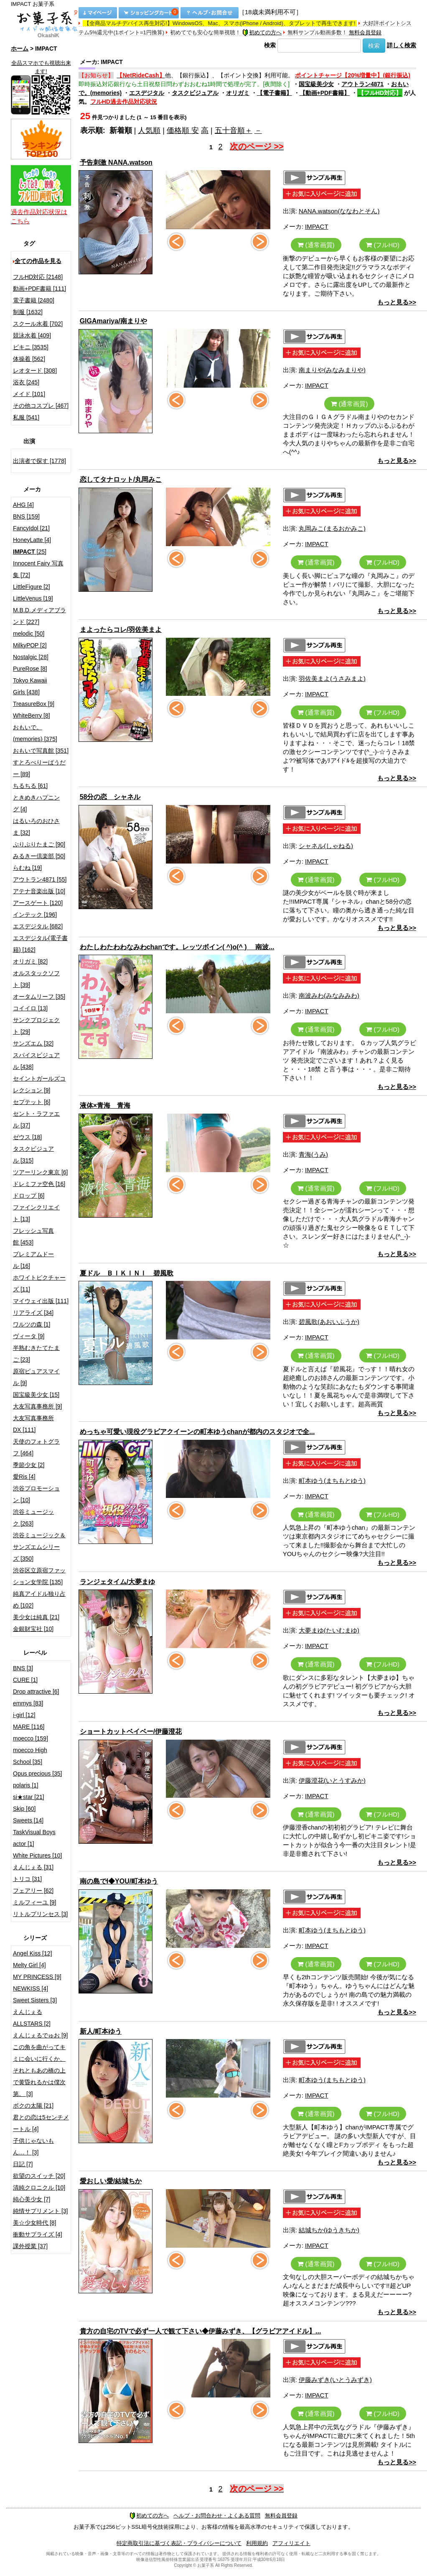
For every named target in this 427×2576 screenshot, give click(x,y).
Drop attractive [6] (36, 1691)
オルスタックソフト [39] (36, 979)
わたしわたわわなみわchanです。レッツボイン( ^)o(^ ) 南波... (177, 947)
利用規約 (257, 2543)
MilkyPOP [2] (30, 645)
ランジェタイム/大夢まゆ (117, 1581)
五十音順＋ (233, 130)
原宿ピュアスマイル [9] (36, 1377)
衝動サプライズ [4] (37, 2234)
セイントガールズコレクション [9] (39, 1084)
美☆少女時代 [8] (34, 2222)
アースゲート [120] (38, 903)
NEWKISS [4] (30, 1988)
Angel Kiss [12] (32, 1953)
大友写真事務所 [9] (37, 1406)
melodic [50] (28, 633)
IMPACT (316, 226)
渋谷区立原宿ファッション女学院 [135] (39, 1576)
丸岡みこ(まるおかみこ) (332, 528)
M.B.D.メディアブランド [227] (39, 616)
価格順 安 (183, 130)
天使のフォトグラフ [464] (36, 1447)
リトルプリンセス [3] (40, 1914)
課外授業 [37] (30, 2246)
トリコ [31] (27, 1879)
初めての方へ (262, 32)
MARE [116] (28, 1726)
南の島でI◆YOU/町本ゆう (119, 1881)
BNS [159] (26, 516)
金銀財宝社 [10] (33, 1628)
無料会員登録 (365, 32)
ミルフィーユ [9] (34, 1902)
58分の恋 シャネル (110, 796)
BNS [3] (23, 1668)
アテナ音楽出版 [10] (39, 891)
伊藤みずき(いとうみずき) (335, 2379)
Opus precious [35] (37, 1773)
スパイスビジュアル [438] (36, 1061)
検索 (270, 45)
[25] (29, 551)
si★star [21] (28, 1797)
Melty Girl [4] (29, 1965)
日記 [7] (23, 2164)
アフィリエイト (291, 2543)
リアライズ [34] (33, 1312)
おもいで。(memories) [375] (35, 733)
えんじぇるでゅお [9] (40, 2035)
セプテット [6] (31, 1102)
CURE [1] (25, 1679)
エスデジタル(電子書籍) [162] (40, 944)
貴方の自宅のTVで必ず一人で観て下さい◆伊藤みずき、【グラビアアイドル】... (200, 2331)
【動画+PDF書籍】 (325, 92)
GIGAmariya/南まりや (113, 321)
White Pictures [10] (37, 1855)
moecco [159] (30, 1738)
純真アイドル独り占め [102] (39, 1599)
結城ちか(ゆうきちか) (329, 2230)
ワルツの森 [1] (31, 1324)
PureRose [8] (30, 668)
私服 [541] (26, 417)
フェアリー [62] (33, 1890)
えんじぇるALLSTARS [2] (32, 2018)
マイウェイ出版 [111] (41, 1301)
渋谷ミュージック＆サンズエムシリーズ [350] (39, 1547)
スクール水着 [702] (38, 323)
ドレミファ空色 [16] (39, 1184)
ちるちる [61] (30, 785)
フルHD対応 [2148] (38, 276)
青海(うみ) (313, 1154)
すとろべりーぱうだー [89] (39, 768)
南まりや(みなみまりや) (332, 369)
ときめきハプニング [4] (36, 803)
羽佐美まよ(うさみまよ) (332, 678)
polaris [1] (25, 1785)
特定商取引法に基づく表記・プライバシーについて (179, 2543)
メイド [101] (29, 394)
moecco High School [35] (30, 1756)
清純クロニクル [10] (39, 2187)
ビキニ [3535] (30, 347)
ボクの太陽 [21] (33, 2105)
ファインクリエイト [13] (36, 1213)
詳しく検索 (401, 45)
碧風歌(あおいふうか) (329, 1321)
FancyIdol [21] (31, 528)
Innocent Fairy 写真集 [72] (38, 569)
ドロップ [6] (28, 1195)
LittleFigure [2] (31, 586)
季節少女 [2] (28, 1465)
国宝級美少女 (316, 84)
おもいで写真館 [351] (41, 750)
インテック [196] (35, 914)
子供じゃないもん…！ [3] (33, 2146)
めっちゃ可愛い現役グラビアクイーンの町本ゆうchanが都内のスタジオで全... (197, 1431)
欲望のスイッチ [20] (39, 2175)
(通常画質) (315, 244)
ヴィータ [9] (28, 1336)
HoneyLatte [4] (32, 540)
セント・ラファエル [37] (36, 1119)
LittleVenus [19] (33, 598)
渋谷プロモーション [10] (36, 1494)
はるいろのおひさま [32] (36, 827)
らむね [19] (27, 867)
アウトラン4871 (362, 84)
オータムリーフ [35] (39, 996)
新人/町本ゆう (101, 2031)
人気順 (149, 130)
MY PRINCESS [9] (37, 1976)
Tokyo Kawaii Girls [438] (30, 686)
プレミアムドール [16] (33, 1260)
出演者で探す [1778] (39, 460)
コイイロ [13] (30, 1008)
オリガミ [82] (30, 961)
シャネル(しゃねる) (326, 845)
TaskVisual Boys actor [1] (34, 1838)
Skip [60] (24, 1808)
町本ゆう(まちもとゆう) (332, 1480)
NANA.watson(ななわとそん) (339, 211)
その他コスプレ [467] (41, 405)
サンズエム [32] (33, 1043)
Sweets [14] (28, 1820)
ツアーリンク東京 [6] (40, 1172)
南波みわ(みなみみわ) (329, 995)
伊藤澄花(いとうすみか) (332, 1780)
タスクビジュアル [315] (33, 1154)
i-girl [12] (24, 1715)
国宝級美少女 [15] (36, 1394)
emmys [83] (28, 1703)
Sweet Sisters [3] (35, 2000)
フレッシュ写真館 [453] (33, 1236)
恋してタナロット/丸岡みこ (121, 479)
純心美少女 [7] (31, 2199)
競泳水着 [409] (32, 335)
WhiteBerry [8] (31, 715)
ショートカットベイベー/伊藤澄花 (131, 1731)
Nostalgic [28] (30, 657)
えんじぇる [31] (33, 1867)
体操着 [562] (29, 358)
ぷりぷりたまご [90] (39, 844)
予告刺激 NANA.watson (116, 162)
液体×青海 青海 (105, 1105)
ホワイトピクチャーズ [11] (39, 1283)
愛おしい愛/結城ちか (111, 2181)
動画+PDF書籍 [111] (39, 288)
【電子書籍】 (274, 92)
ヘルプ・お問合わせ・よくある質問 (216, 2515)
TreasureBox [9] (33, 703)
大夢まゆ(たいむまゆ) (329, 1630)
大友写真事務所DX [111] (33, 1424)
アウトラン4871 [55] (39, 879)
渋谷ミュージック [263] (33, 1517)
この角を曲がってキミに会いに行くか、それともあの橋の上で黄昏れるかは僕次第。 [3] (39, 2070)
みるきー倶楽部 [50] (39, 856)
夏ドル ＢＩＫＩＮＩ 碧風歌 (126, 1273)
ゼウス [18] (27, 1137)
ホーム (19, 48)
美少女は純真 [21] (36, 1617)
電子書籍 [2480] (33, 300)
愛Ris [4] (24, 1476)
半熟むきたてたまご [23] (36, 1353)
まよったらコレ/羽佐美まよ (121, 629)
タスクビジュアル (195, 92)
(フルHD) (382, 244)
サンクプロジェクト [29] (36, 1026)
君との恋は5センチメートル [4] (41, 2123)
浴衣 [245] (26, 382)
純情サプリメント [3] (40, 2211)
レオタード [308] (35, 370)
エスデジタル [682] (38, 926)
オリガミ (237, 92)
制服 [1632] (28, 312)
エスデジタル (146, 92)
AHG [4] (23, 504)
